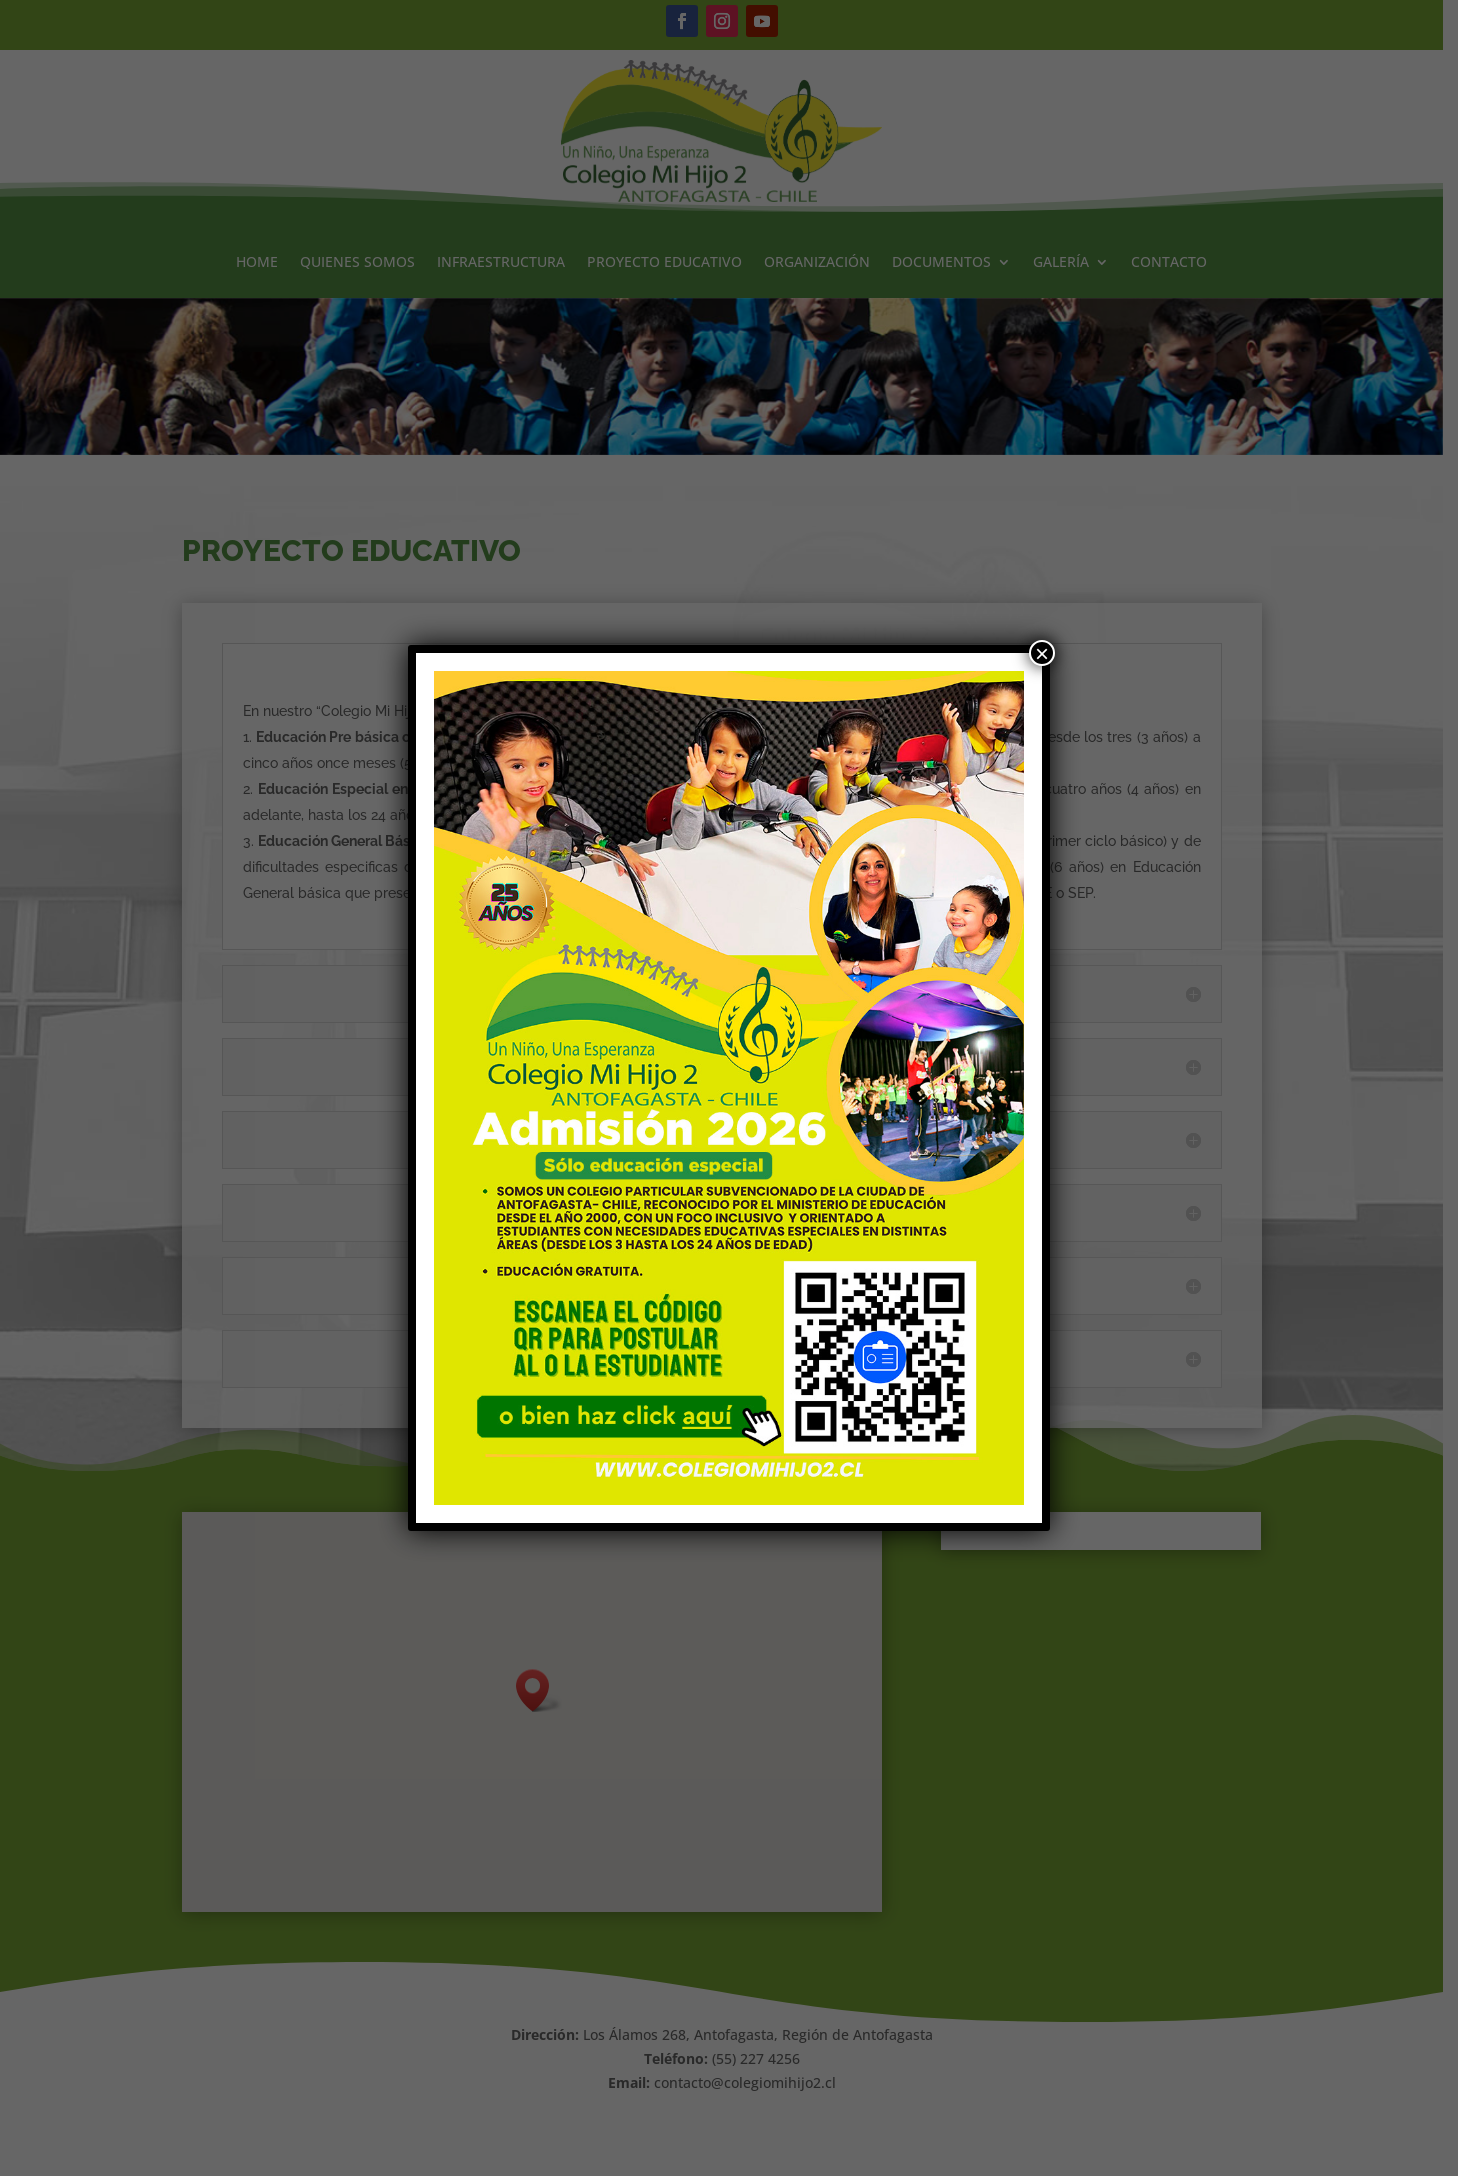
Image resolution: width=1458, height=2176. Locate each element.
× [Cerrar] (1042, 653)
